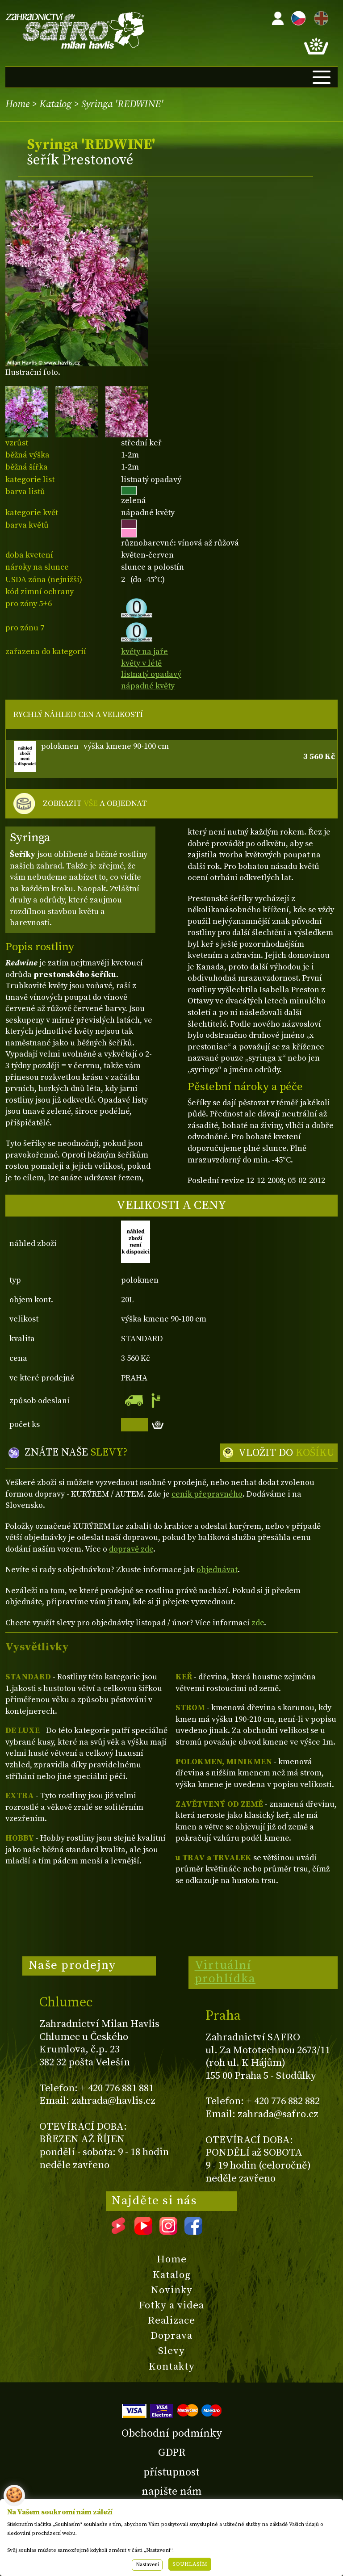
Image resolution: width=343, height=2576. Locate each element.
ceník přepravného (207, 1494)
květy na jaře (144, 651)
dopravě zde (131, 1549)
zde (257, 1623)
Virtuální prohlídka (225, 1972)
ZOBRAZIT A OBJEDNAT (95, 804)
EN (319, 17)
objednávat (217, 1570)
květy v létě (141, 663)
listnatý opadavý (151, 674)
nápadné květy (148, 686)
